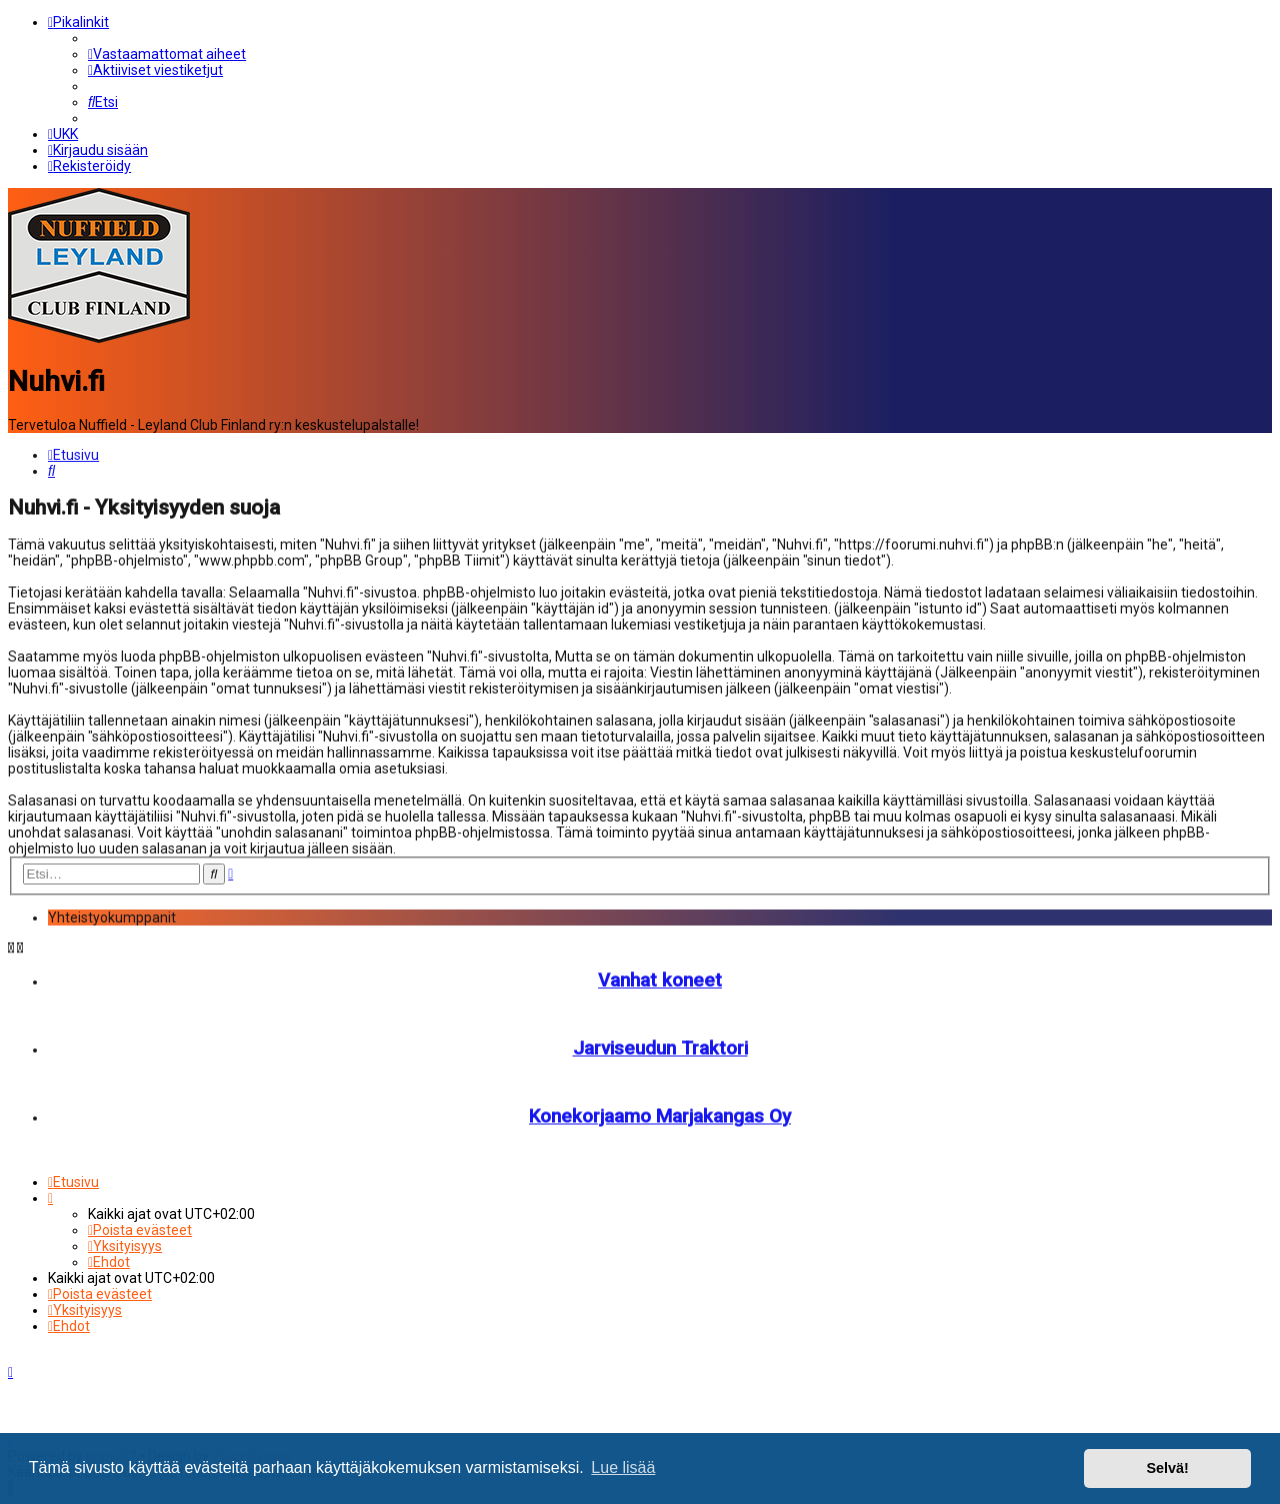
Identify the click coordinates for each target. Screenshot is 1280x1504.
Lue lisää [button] (623, 1467)
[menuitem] (167, 54)
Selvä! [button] (1167, 1468)
